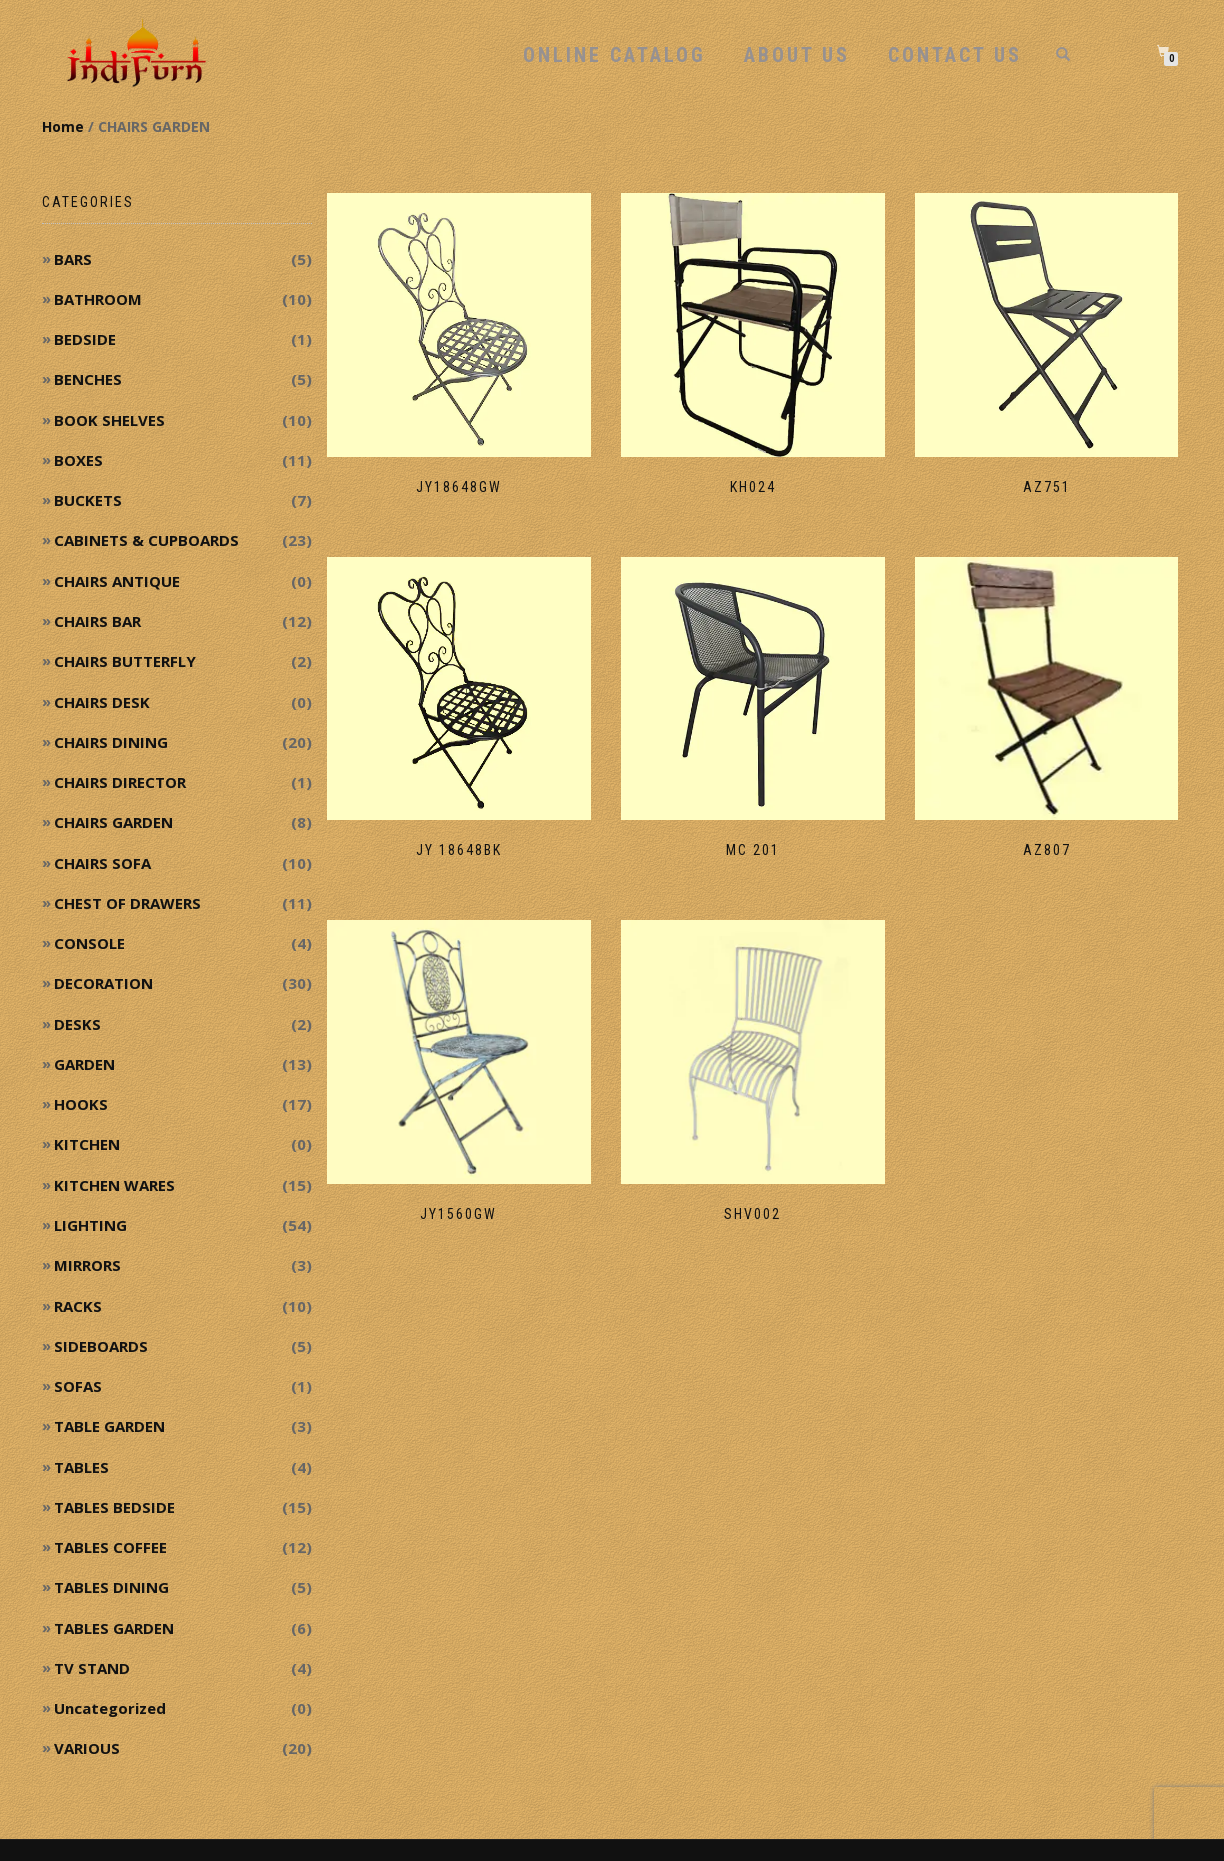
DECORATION (103, 983)
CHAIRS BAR (97, 621)
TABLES (81, 1467)
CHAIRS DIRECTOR (120, 782)
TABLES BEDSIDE (114, 1507)
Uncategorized (110, 1708)
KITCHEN (87, 1144)
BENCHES (88, 379)
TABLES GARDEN (114, 1628)
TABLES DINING (111, 1587)
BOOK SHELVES (109, 420)
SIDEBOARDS (101, 1346)
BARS (73, 259)
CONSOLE (89, 943)
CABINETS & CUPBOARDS (146, 540)
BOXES (78, 460)
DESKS (77, 1024)
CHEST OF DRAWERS (127, 903)
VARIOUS (87, 1748)
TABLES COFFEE (110, 1547)
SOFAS (78, 1386)
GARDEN (84, 1064)
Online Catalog (614, 55)
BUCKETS (88, 500)
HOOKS (81, 1104)
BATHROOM (98, 299)
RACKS (78, 1306)
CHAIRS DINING (111, 742)
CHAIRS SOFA (102, 863)
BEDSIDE (85, 339)
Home (63, 126)
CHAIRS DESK (102, 702)
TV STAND (92, 1668)
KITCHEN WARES (114, 1185)
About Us (797, 55)
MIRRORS (87, 1265)
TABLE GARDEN (109, 1426)
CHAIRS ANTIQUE (117, 581)
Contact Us (955, 55)
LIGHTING (90, 1225)
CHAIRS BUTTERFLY (125, 661)
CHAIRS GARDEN (113, 822)
